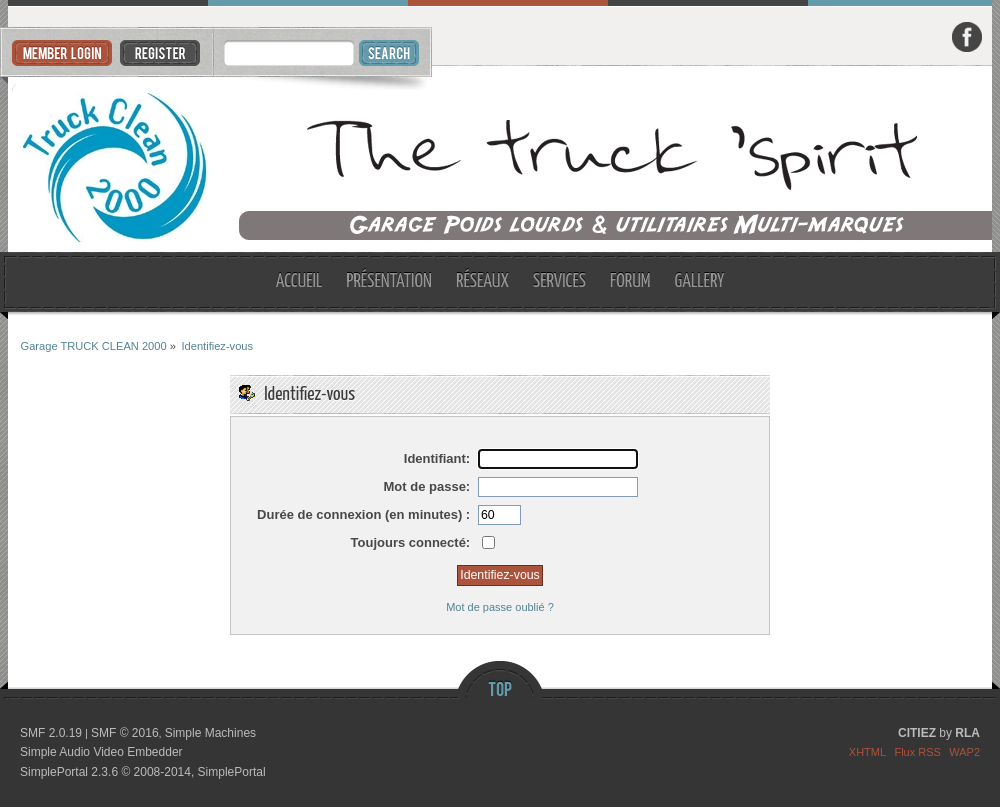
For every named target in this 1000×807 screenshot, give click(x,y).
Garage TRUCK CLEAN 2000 (500, 159)
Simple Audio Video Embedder (101, 752)
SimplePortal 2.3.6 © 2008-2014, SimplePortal (143, 772)
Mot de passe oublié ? (500, 607)
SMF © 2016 (125, 733)
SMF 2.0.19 (51, 733)
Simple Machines (210, 733)
